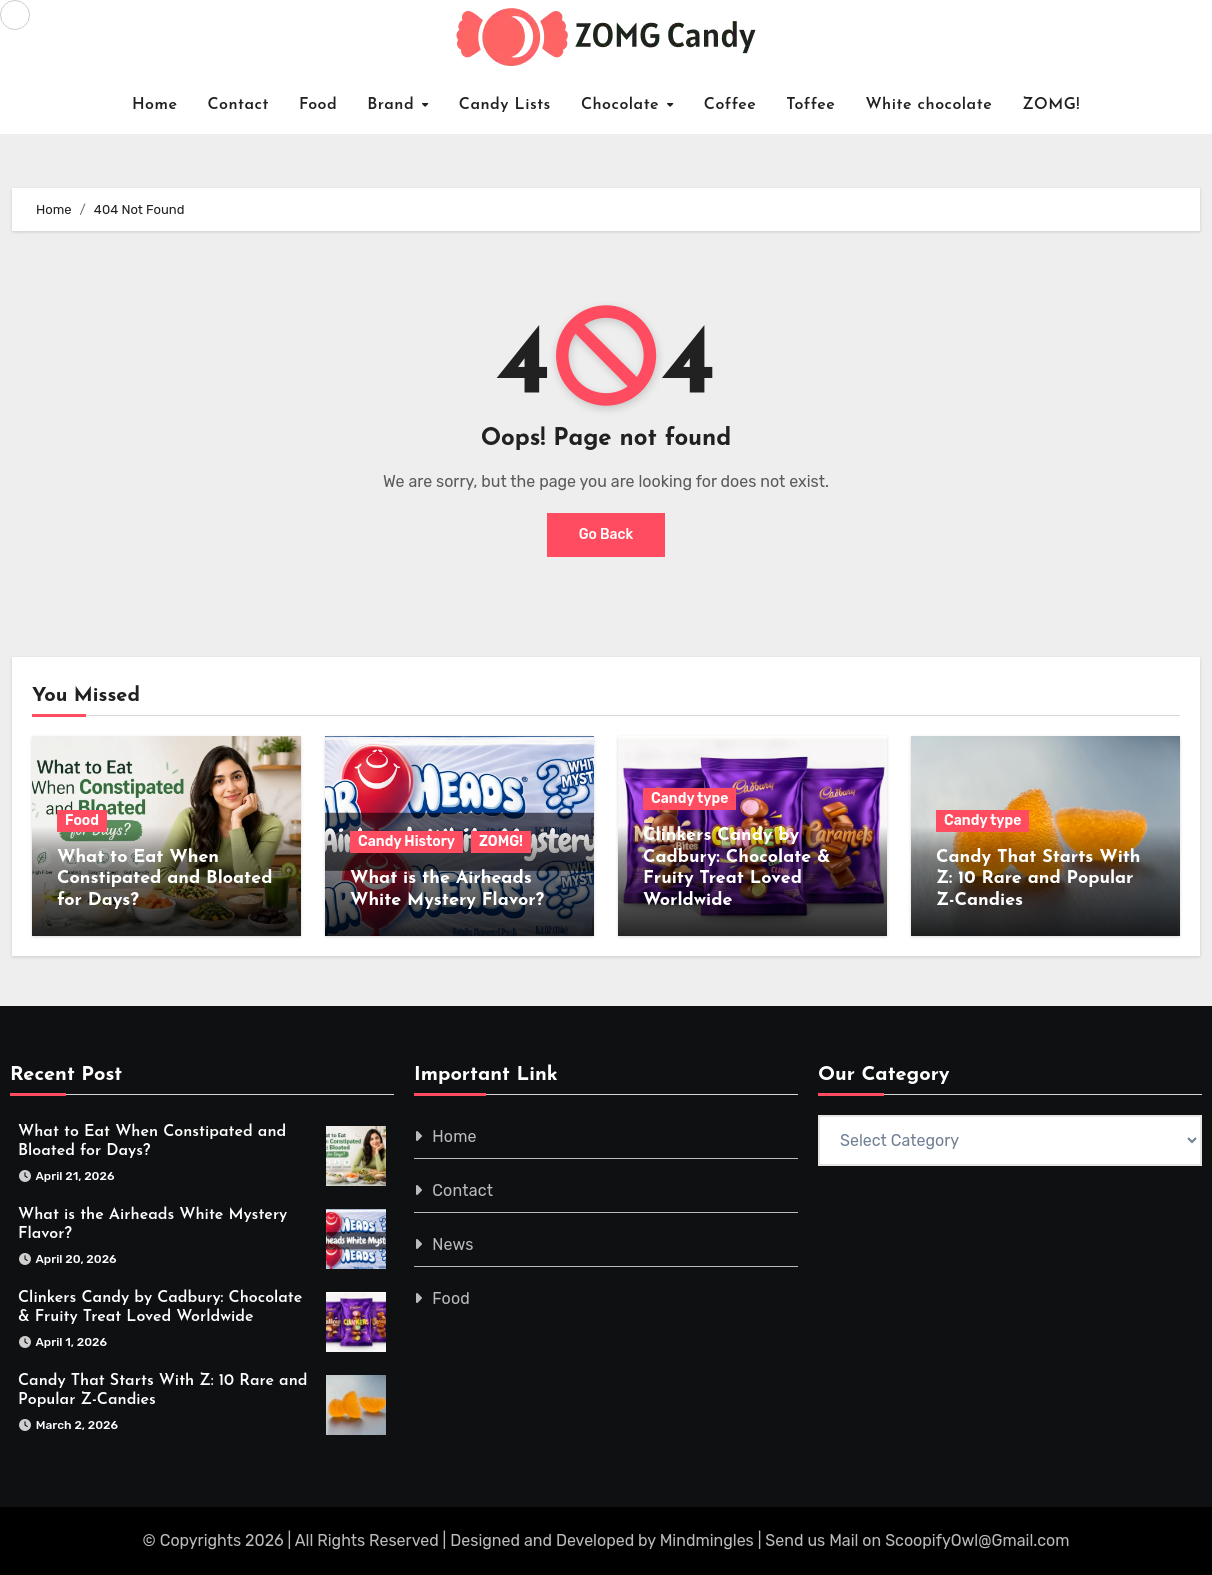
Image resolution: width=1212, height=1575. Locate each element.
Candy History (406, 841)
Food (318, 105)
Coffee (730, 105)
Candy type (689, 798)
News (452, 1245)
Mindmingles (707, 1540)
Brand (393, 105)
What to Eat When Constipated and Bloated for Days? (164, 879)
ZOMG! (1051, 105)
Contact (238, 105)
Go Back (606, 535)
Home (155, 105)
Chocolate (623, 105)
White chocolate (928, 105)
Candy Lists (505, 105)
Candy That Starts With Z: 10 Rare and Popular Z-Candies (1038, 879)
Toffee (810, 105)
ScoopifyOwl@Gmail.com (977, 1540)
